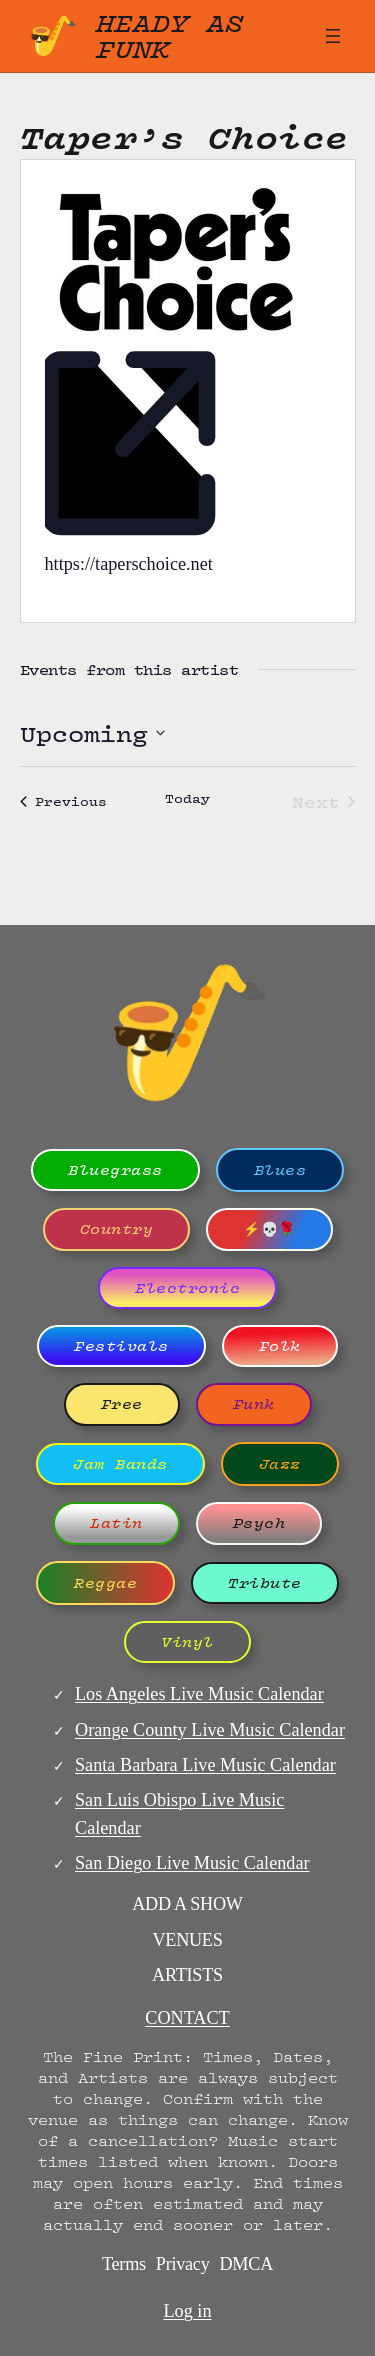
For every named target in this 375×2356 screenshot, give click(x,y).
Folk (280, 1346)
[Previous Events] (63, 802)
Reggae (105, 1583)
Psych (259, 1523)
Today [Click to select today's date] (187, 799)
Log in (187, 2311)
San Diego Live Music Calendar (192, 1863)
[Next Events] (323, 802)
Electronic (187, 1288)
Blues (280, 1170)
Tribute (265, 1583)
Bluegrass (115, 1170)
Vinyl (187, 1642)
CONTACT (187, 2018)
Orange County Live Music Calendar (210, 1730)
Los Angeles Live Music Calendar (199, 1694)
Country (117, 1229)
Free (122, 1404)
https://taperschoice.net (129, 564)
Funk (254, 1404)
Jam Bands (120, 1464)
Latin (116, 1523)
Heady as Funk (170, 35)
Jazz (280, 1464)
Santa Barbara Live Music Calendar (205, 1765)
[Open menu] (333, 36)
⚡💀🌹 (269, 1229)
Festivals (121, 1346)
